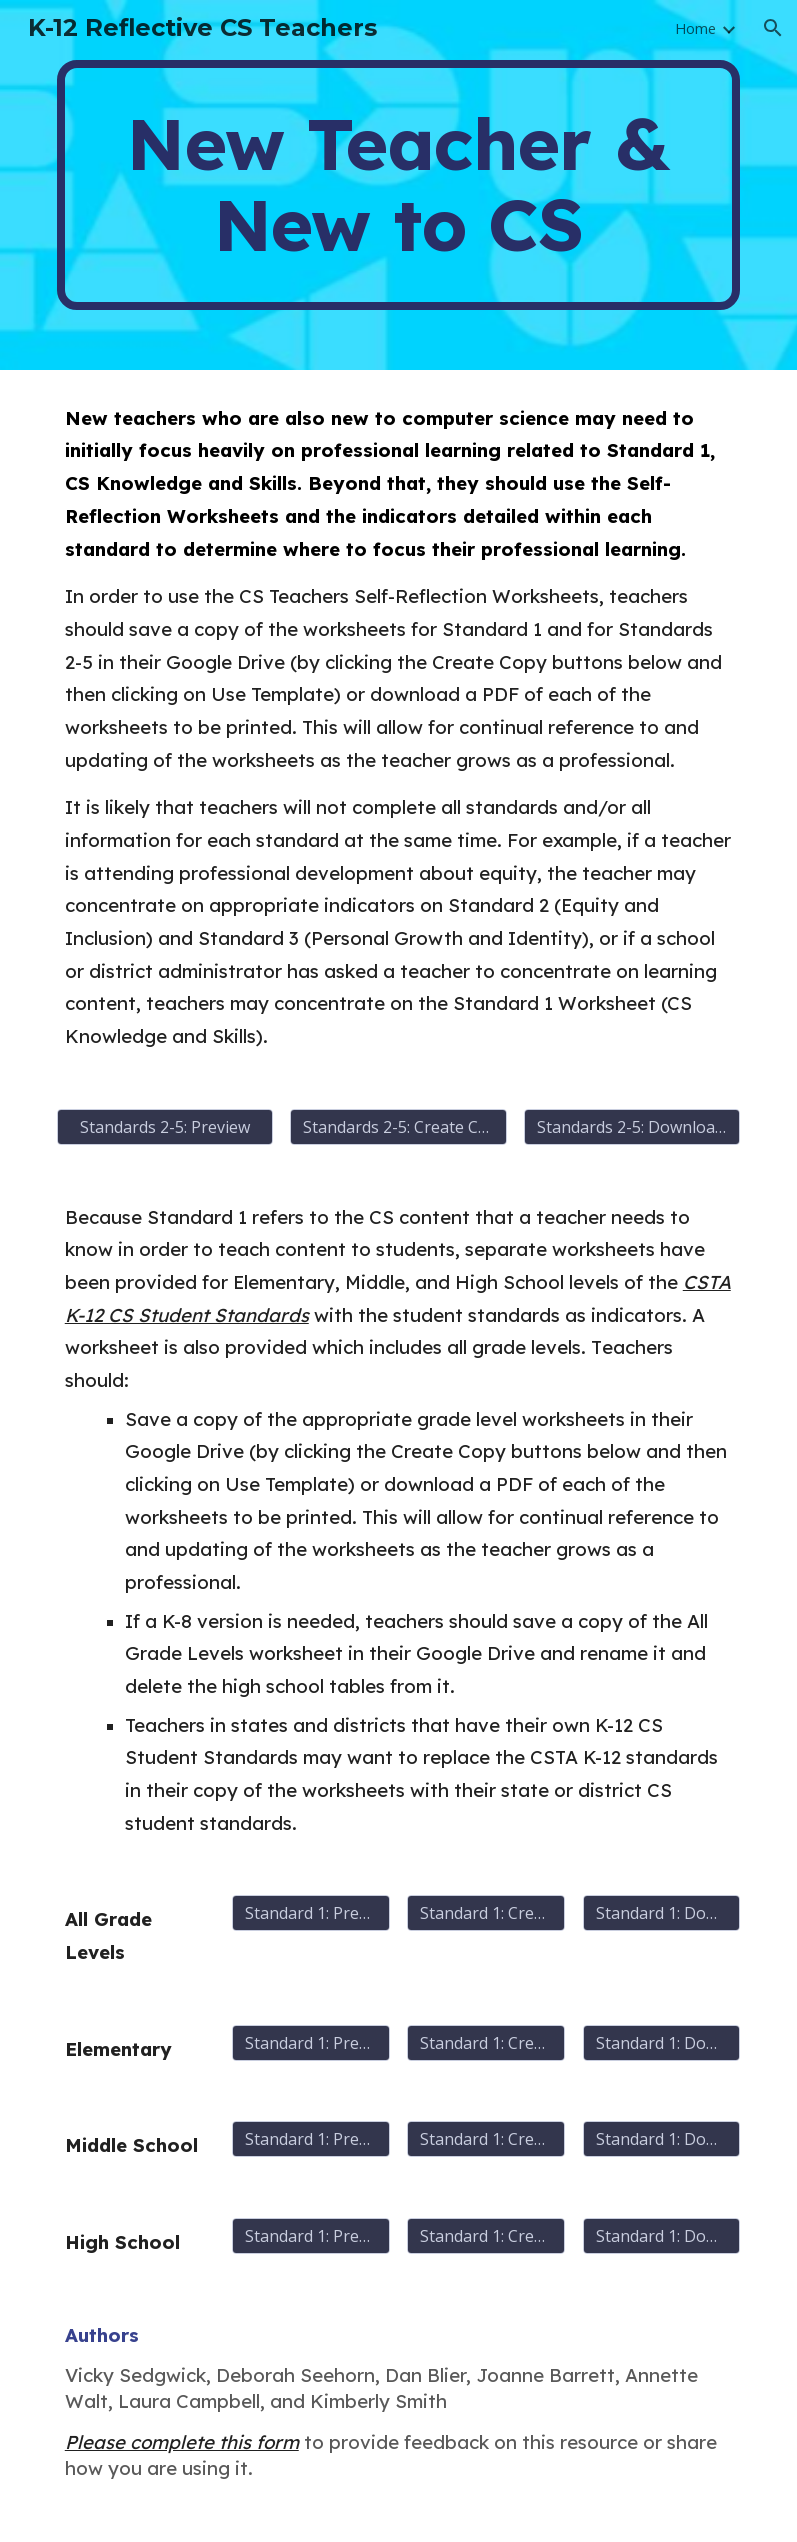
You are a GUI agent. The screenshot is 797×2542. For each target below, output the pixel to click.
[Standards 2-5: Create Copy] (398, 1127)
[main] (399, 185)
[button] (773, 28)
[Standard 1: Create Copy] (486, 1913)
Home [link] (695, 28)
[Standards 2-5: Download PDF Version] (632, 1127)
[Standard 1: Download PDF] (662, 1913)
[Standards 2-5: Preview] (165, 1127)
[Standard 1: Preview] (311, 1913)
